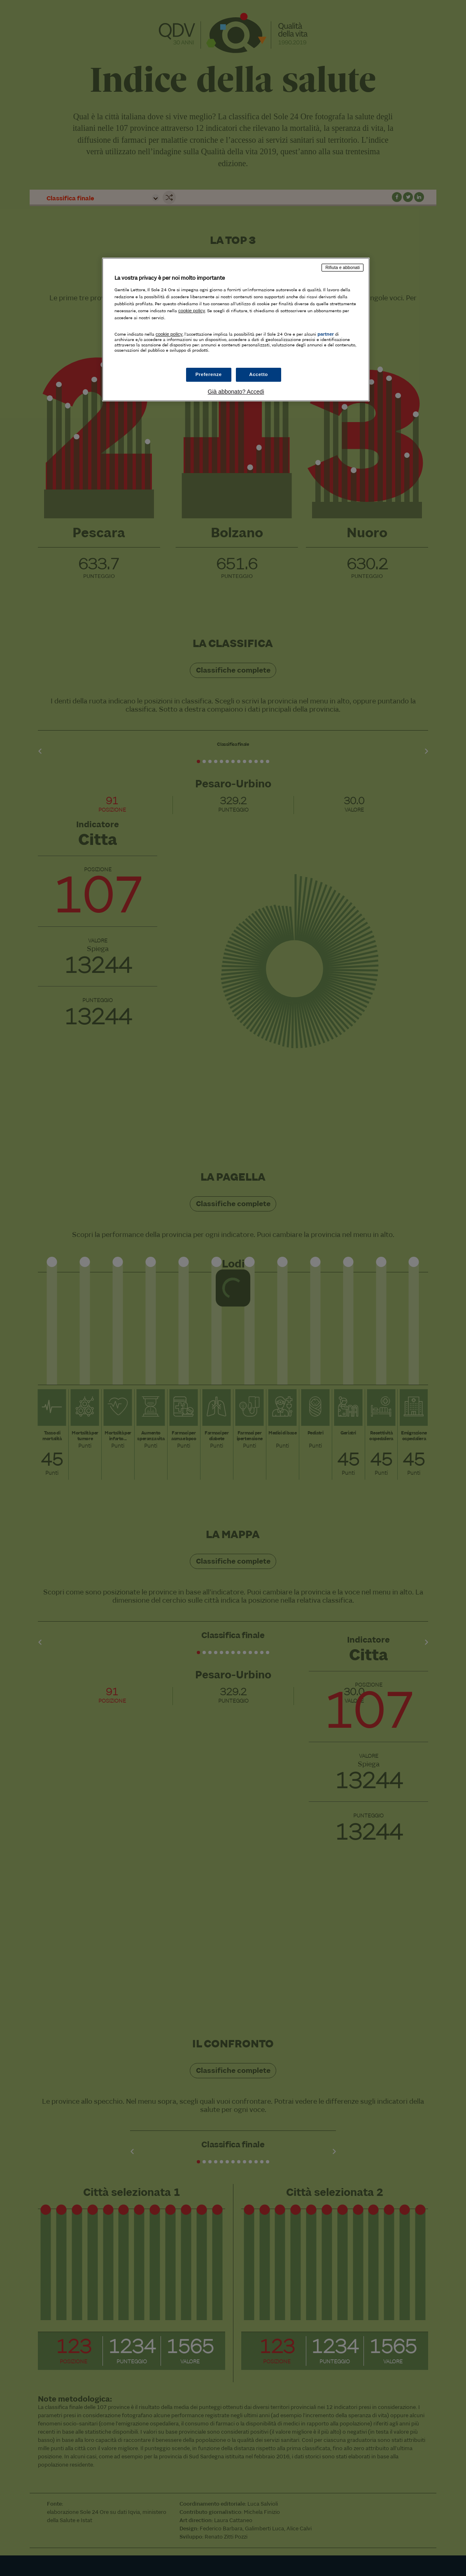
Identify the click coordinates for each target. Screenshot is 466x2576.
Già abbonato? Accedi (236, 391)
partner (325, 334)
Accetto (258, 374)
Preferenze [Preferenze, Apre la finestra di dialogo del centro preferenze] (209, 374)
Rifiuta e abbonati (342, 267)
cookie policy (191, 310)
